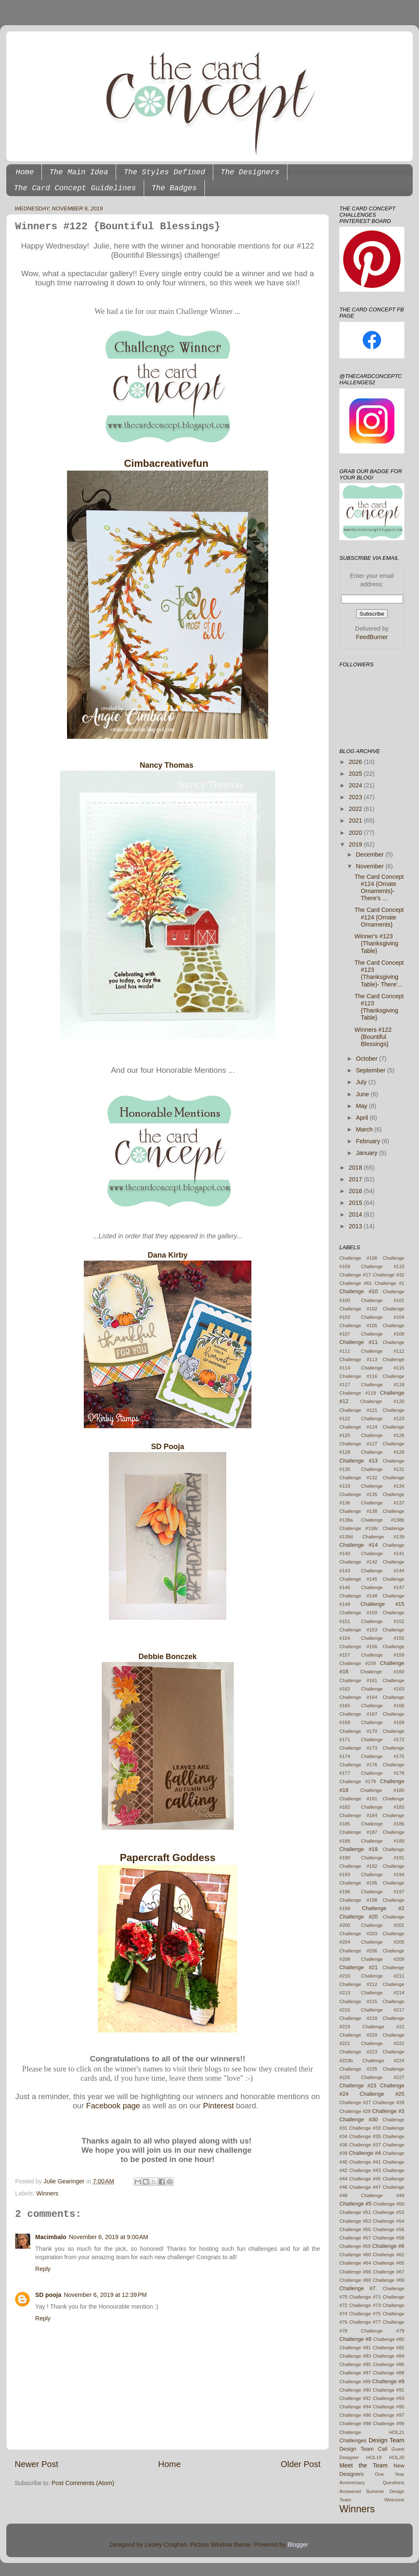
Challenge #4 (365, 2153)
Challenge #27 (355, 2102)
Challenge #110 (382, 1266)
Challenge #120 (382, 1401)
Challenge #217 (382, 2009)
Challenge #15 (382, 1604)
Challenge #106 (358, 1258)
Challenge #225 (358, 2068)
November (370, 866)
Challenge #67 (388, 2271)
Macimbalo (50, 2237)
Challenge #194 (382, 1874)
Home (25, 172)
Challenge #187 (358, 1832)
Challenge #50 (388, 2203)
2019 (356, 844)
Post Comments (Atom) (83, 2483)
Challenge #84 (388, 2356)
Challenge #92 (355, 2398)
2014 (356, 1214)
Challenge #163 (382, 1688)
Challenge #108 (382, 1333)
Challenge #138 (358, 1511)
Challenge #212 (358, 1984)
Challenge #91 (388, 2389)
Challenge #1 (389, 1283)
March (365, 1129)
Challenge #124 (358, 1426)
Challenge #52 (388, 2212)
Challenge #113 (358, 1359)
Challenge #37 (365, 2144)
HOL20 (397, 2457)
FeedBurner (372, 637)
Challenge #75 (365, 2313)
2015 (356, 1202)
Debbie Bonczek (167, 1656)
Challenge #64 (355, 2262)
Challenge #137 (382, 1502)
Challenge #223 (358, 2051)
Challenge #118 (382, 1384)
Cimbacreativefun (167, 463)
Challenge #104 (382, 1317)
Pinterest (218, 2105)
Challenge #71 (365, 2296)
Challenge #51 (355, 2212)
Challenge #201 (382, 1925)
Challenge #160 (382, 1671)
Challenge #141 (382, 1553)
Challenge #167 (358, 1713)
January (367, 1152)
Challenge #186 (382, 1823)
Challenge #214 (382, 1992)
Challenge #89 (355, 2381)
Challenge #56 (388, 2229)
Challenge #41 (365, 2161)
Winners (47, 2193)
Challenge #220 (358, 2034)
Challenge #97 (388, 2415)
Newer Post (36, 2464)
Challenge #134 (382, 1486)
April (363, 1117)
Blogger (297, 2544)
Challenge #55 (355, 2229)
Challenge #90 (355, 2389)
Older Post (301, 2464)
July (362, 1082)
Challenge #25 (382, 2094)
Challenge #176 (358, 1764)
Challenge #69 (388, 2280)
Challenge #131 (382, 1469)
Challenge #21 (358, 1967)
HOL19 (374, 2457)
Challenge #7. (358, 2288)
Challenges (353, 2440)
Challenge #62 (388, 2254)
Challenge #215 (358, 2001)
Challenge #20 (358, 1916)
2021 (356, 820)
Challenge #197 (382, 1891)
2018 (356, 1167)
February (369, 1141)
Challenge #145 (358, 1579)
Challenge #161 (358, 1680)
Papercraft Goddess (167, 1857)
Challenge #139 (383, 1536)
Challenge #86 (388, 2364)
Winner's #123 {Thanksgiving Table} (376, 943)
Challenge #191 (382, 1857)
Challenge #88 (388, 2372)
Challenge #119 (357, 1392)
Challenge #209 (382, 1959)
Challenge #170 (358, 1731)
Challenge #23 (357, 2085)
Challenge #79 (382, 2330)
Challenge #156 (358, 1646)
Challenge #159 (357, 1663)
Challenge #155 (382, 1638)
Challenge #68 (355, 2280)
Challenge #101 (382, 1300)
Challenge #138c (358, 1528)
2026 (356, 762)
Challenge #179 (357, 1781)
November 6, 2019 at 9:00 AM (108, 2237)
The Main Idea (78, 172)
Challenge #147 (382, 1587)
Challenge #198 (358, 1900)
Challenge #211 (382, 1975)
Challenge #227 (382, 2077)
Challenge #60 (355, 2254)
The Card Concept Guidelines (75, 188)
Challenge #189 (382, 1840)
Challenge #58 (388, 2237)
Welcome (394, 2499)
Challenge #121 (358, 1410)
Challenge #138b (382, 1519)
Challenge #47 (365, 2187)
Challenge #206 (358, 1950)
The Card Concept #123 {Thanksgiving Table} (379, 1007)
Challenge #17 (355, 1274)
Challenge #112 (382, 1351)
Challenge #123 (382, 1418)
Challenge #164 (358, 1697)
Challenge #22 (383, 2026)
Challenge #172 (382, 1739)
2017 (356, 1179)
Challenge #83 (355, 2356)
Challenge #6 (388, 2246)
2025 (356, 773)
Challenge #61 (355, 1283)
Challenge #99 (388, 2423)
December (370, 854)
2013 (356, 1226)
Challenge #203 (358, 1933)
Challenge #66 (355, 2271)
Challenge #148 (358, 1595)
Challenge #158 (382, 1654)
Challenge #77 (365, 2322)
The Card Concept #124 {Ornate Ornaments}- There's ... (379, 887)
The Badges (174, 188)
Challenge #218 (358, 2018)
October (367, 1058)
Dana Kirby (167, 1255)
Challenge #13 (358, 1461)
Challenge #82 (388, 2347)
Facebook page (113, 2105)
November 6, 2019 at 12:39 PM (105, 2294)
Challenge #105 (358, 1325)
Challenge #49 (382, 2195)
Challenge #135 (358, 1494)
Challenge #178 (382, 1773)
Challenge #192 (358, 1866)
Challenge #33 (365, 2128)
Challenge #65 (388, 2262)
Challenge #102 (358, 1308)
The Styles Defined (164, 172)
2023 (356, 797)
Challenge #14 (358, 1545)
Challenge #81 (355, 2347)
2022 (356, 808)
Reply (43, 2268)
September (371, 1070)
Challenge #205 (382, 1941)
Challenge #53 (355, 2221)
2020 (356, 832)
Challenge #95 (388, 2406)
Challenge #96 (355, 2415)
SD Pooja (167, 1446)
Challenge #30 (358, 2119)
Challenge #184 (358, 1815)
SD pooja (48, 2294)
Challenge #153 (358, 1629)
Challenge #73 (365, 2305)
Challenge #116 (358, 1376)
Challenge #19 (358, 1849)
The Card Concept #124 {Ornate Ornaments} (379, 917)
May (362, 1106)
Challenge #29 (355, 2111)
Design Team (386, 2440)
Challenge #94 (355, 2406)
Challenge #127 (358, 1443)
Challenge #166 (382, 1705)
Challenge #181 (358, 1798)
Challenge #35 (365, 2136)
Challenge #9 (388, 2381)
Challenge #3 (388, 2111)
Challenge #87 (355, 2372)
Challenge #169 (382, 1722)
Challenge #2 (383, 1908)
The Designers (250, 172)
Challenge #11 (358, 1342)
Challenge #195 (358, 1882)
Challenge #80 (388, 2339)
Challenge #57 (355, 2237)
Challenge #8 (355, 2339)
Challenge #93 (388, 2398)
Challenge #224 (383, 2060)
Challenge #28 (388, 2102)
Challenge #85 (355, 2364)
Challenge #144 (382, 1570)
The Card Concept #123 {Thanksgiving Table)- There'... (379, 973)
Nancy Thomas (167, 765)
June (363, 1094)
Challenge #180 (382, 1790)
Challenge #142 (358, 1561)
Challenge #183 (382, 1807)
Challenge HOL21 (371, 2432)
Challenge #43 (365, 2170)
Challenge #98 (355, 2423)
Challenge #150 (358, 1612)
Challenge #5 (355, 2204)
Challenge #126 (382, 1435)
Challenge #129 (382, 1452)
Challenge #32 (388, 1274)
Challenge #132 (358, 1477)
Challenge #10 (358, 1291)
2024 (356, 785)
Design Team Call (363, 2449)
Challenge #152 (382, 1621)
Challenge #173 (358, 1747)
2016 (356, 1191)
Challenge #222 (382, 2043)
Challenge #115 (382, 1367)
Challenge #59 (355, 2246)
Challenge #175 (382, 1756)
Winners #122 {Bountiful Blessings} (373, 1037)
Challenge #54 (388, 2221)
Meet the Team (363, 2465)
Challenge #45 (365, 2178)
